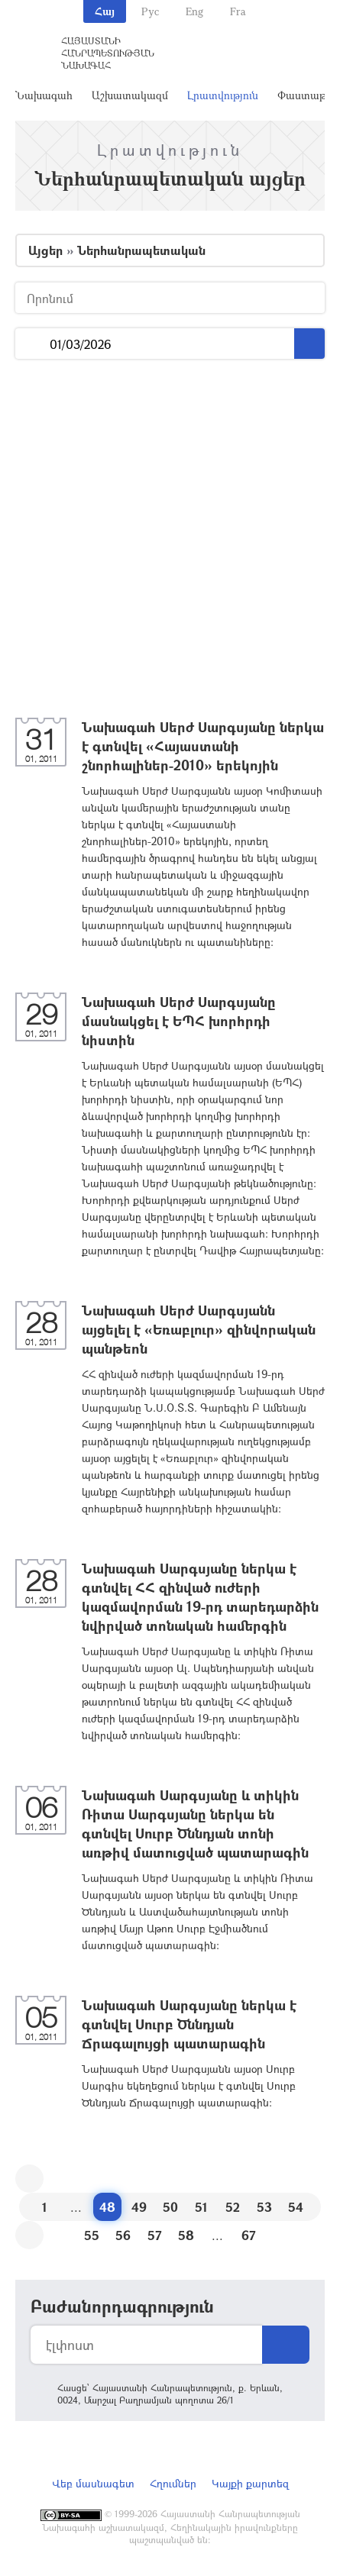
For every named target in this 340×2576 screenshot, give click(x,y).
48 (107, 2207)
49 (139, 2207)
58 (186, 2235)
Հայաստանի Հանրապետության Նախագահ (107, 52)
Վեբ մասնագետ (93, 2483)
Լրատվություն (222, 95)
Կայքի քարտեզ (250, 2483)
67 (248, 2235)
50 (170, 2207)
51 (201, 2207)
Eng (194, 11)
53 (264, 2207)
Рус (150, 11)
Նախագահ (44, 95)
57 (154, 2235)
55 (91, 2235)
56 (123, 2235)
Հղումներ (173, 2483)
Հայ (105, 11)
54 (295, 2207)
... (32, 344)
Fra (238, 11)
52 (232, 2207)
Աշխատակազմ (130, 95)
